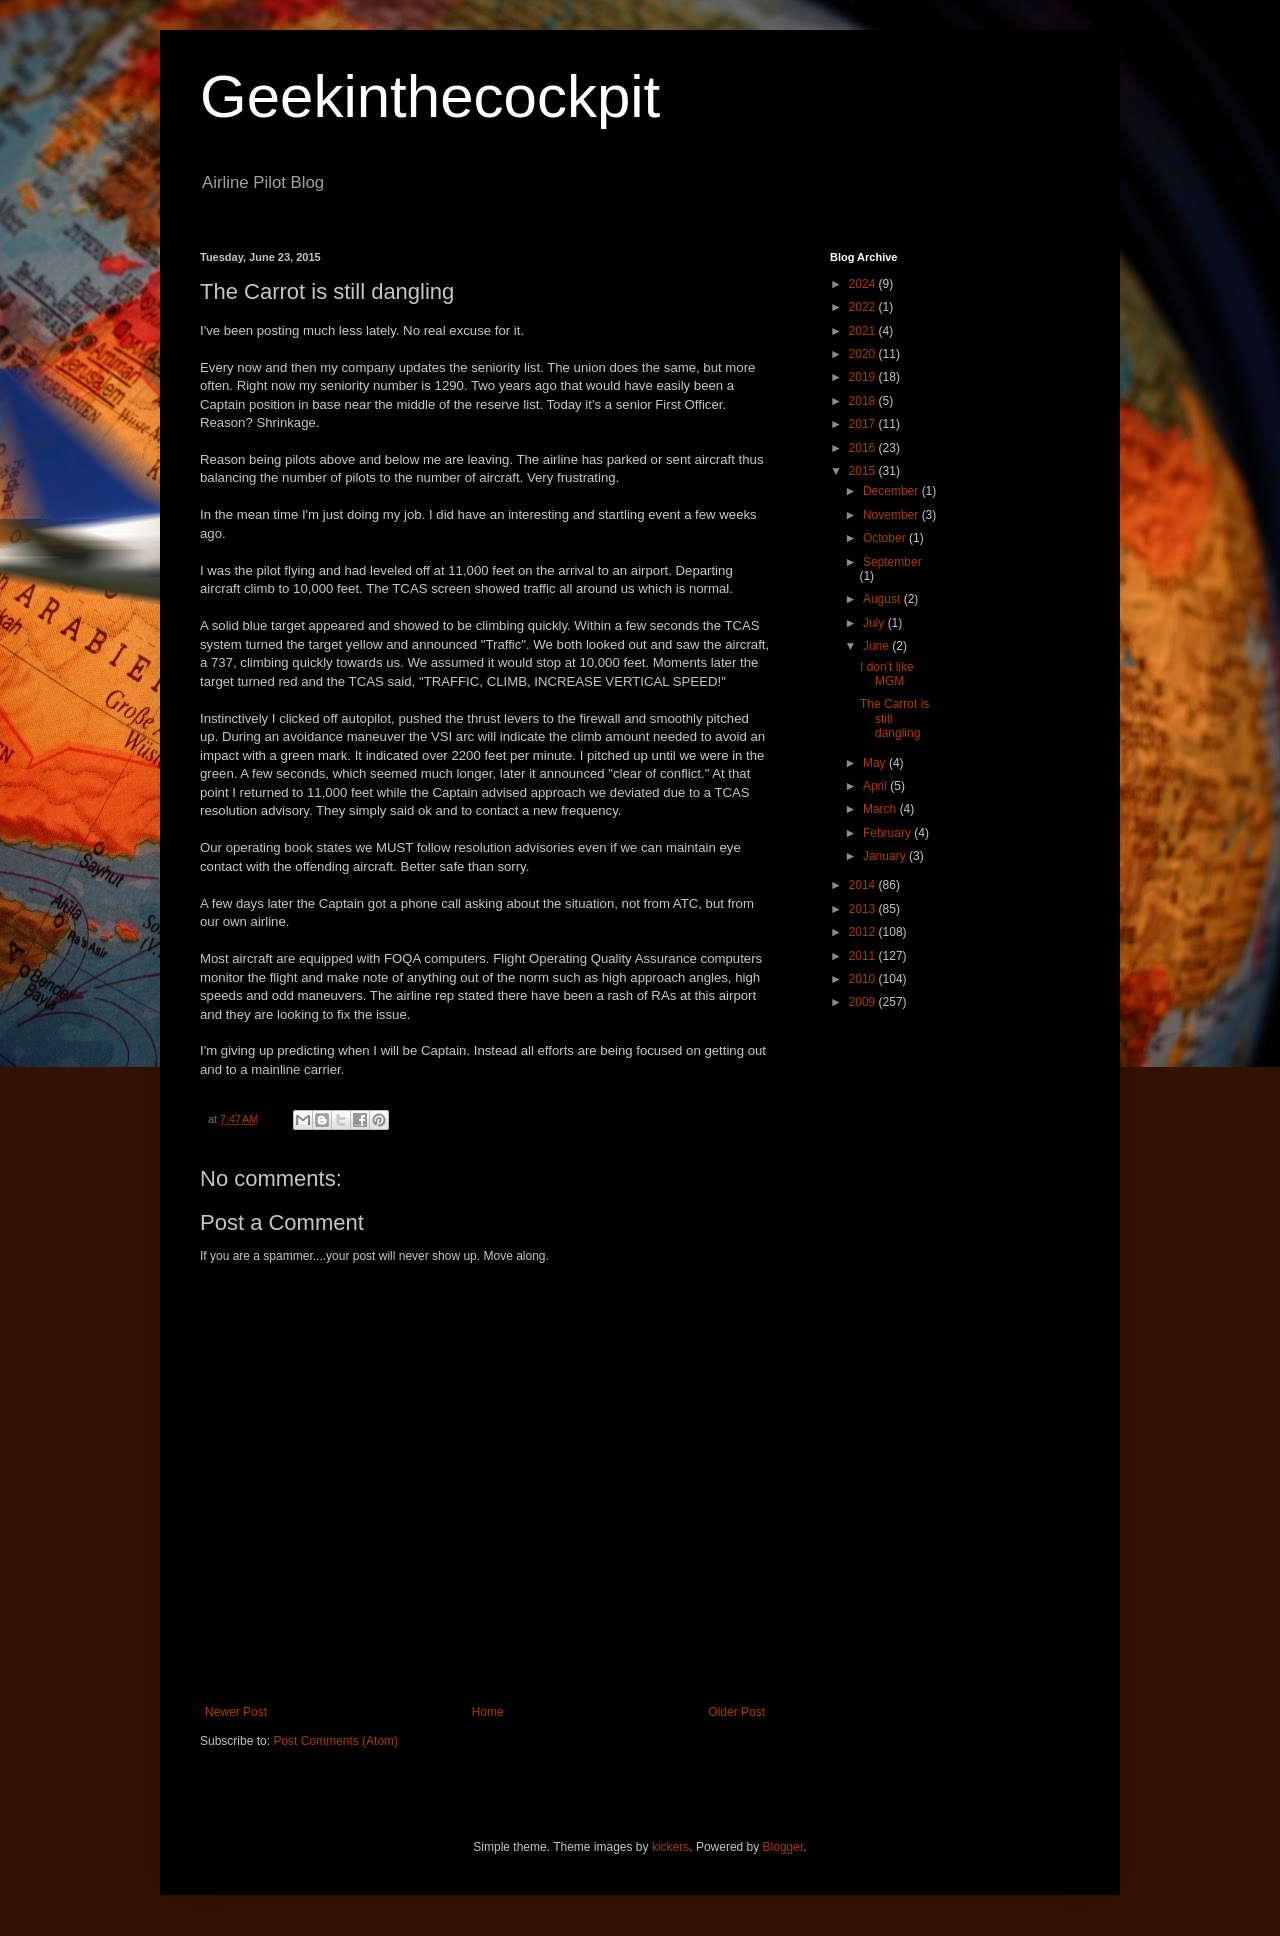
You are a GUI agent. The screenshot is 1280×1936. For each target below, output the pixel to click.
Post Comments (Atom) (335, 1741)
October (886, 538)
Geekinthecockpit (430, 96)
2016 (864, 448)
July (875, 623)
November (892, 515)
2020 (864, 354)
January (886, 856)
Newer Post (236, 1712)
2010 (864, 979)
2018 (864, 401)
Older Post (736, 1712)
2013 (864, 909)
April (876, 786)
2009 (864, 1002)
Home (488, 1712)
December (892, 491)
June (877, 646)
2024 (864, 284)
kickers (670, 1847)
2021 (864, 331)
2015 (864, 471)
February (888, 833)
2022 (864, 307)
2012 (864, 932)
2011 (864, 956)
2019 (864, 377)
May (876, 763)
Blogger (783, 1847)
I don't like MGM (887, 674)
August (883, 599)
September (892, 562)
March (881, 809)
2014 (864, 885)
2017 (864, 424)
